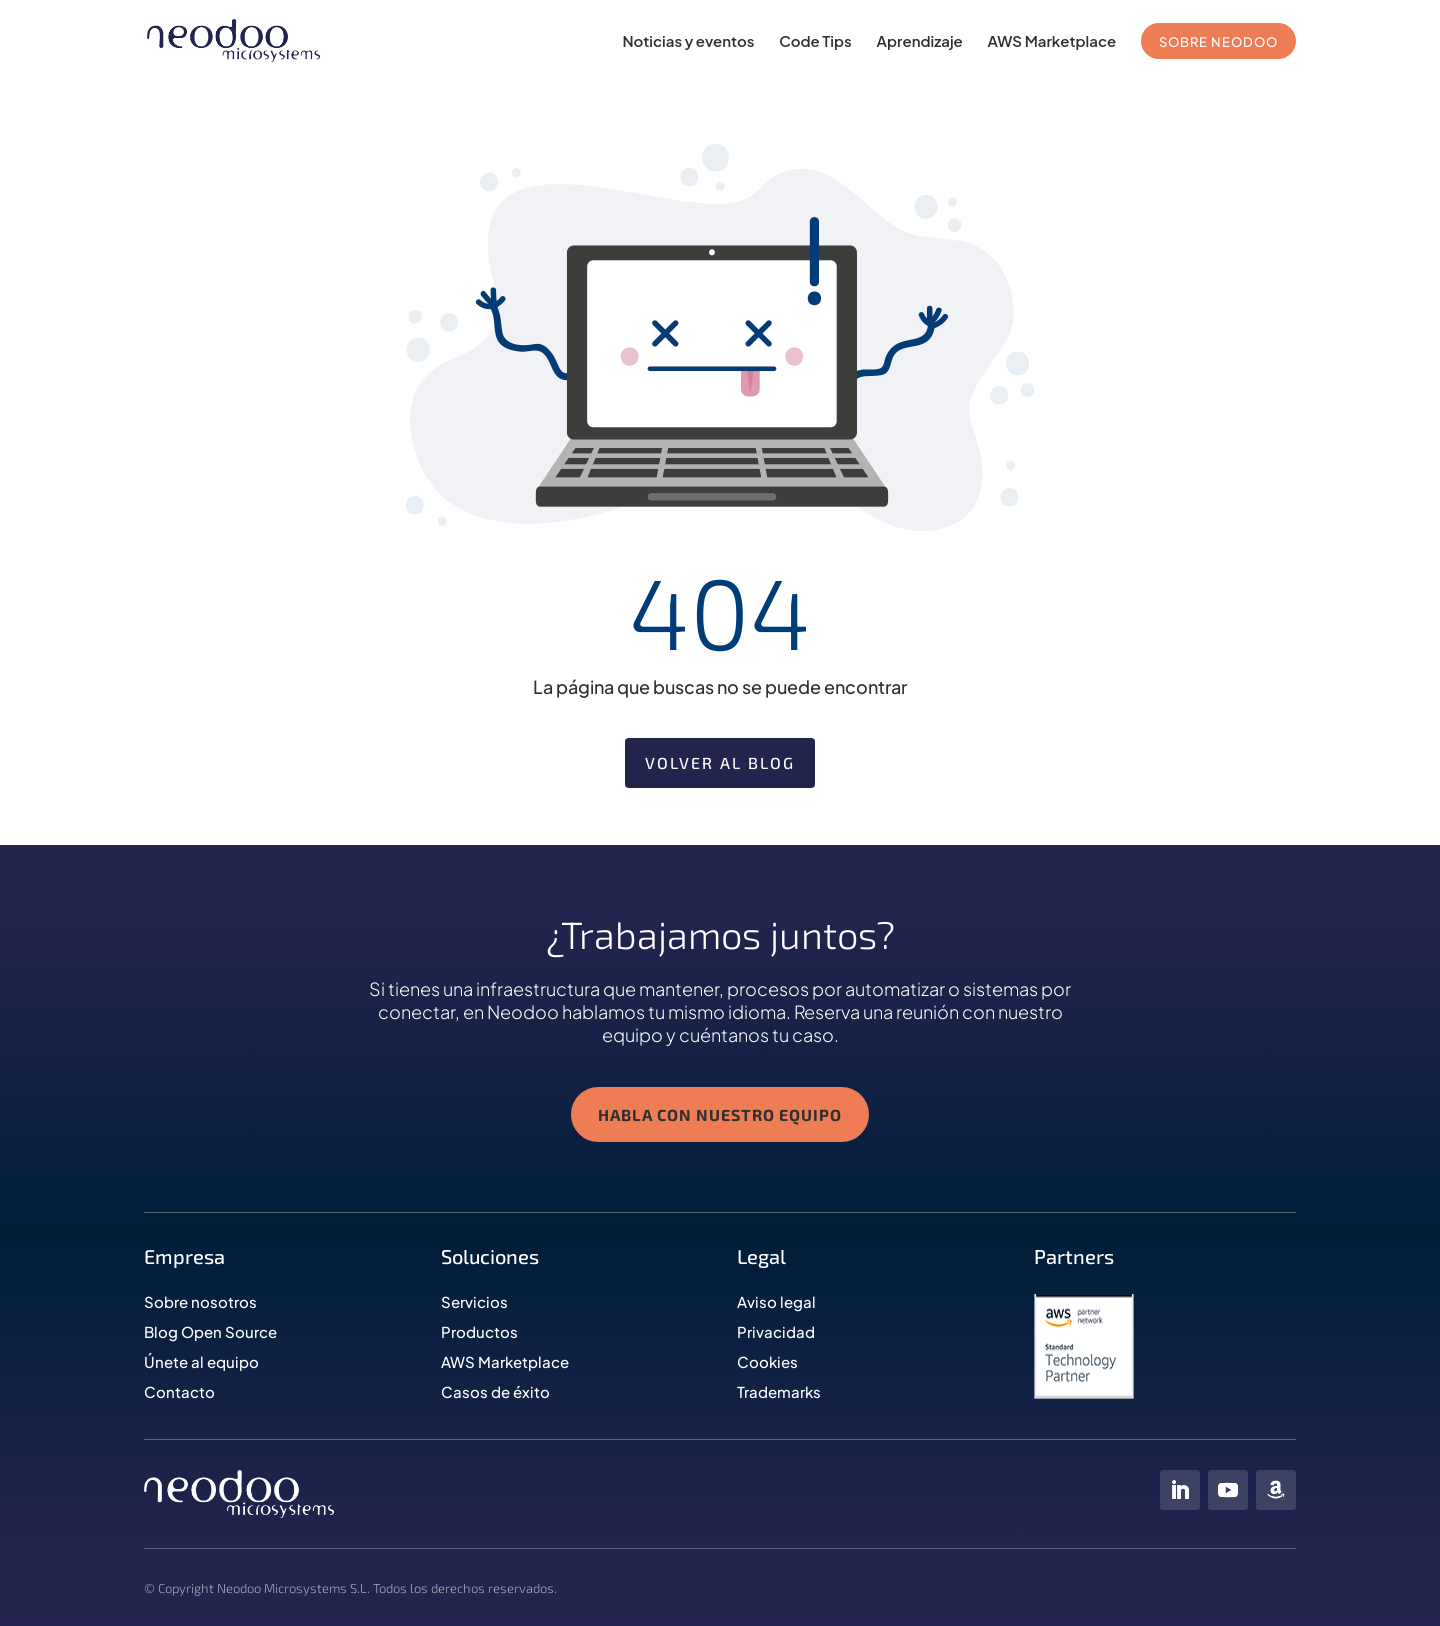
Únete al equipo (201, 1367)
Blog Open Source (210, 1337)
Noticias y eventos (688, 42)
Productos (479, 1337)
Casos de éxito (495, 1397)
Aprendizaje (920, 42)
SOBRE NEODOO (1218, 42)
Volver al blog (720, 762)
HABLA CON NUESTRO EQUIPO (720, 1120)
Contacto (179, 1397)
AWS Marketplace (1052, 42)
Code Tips (815, 42)
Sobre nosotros (200, 1307)
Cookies (767, 1367)
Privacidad (776, 1337)
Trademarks (779, 1397)
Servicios (474, 1307)
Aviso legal (776, 1307)
